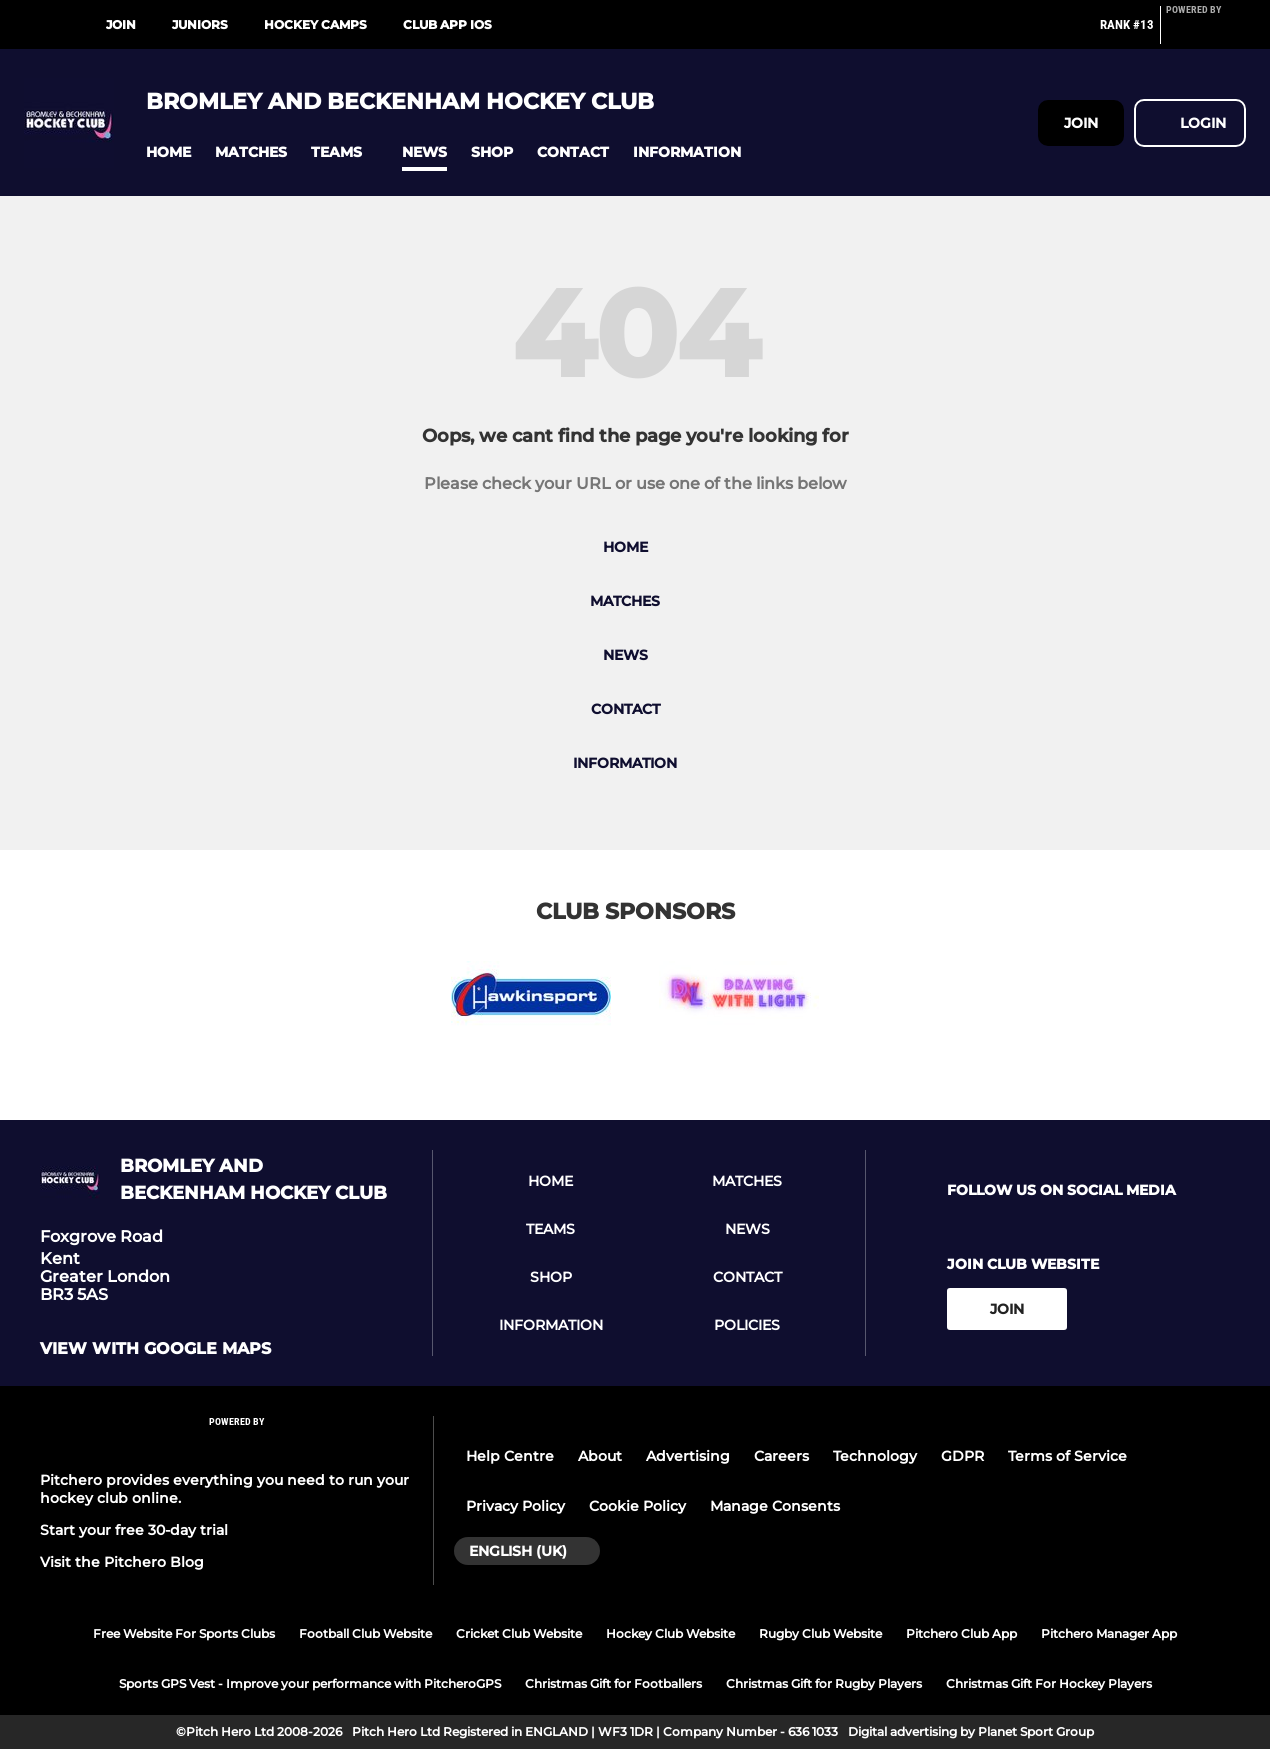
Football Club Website (365, 1633)
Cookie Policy (637, 1506)
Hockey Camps (315, 24)
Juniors (200, 24)
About (600, 1456)
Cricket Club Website (519, 1633)
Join (121, 24)
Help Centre (510, 1456)
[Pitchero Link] (1206, 33)
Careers (781, 1456)
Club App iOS (447, 24)
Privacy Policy (515, 1506)
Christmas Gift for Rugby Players (824, 1683)
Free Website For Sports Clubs (184, 1633)
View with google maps (155, 1349)
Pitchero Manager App (1109, 1633)
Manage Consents (775, 1506)
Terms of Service (1067, 1456)
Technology (875, 1456)
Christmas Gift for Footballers (613, 1683)
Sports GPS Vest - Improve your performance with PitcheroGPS (310, 1683)
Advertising (688, 1456)
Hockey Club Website (670, 1633)
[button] (168, 152)
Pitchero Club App (961, 1633)
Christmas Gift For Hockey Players (1049, 1683)
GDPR (962, 1456)
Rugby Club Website (820, 1633)
